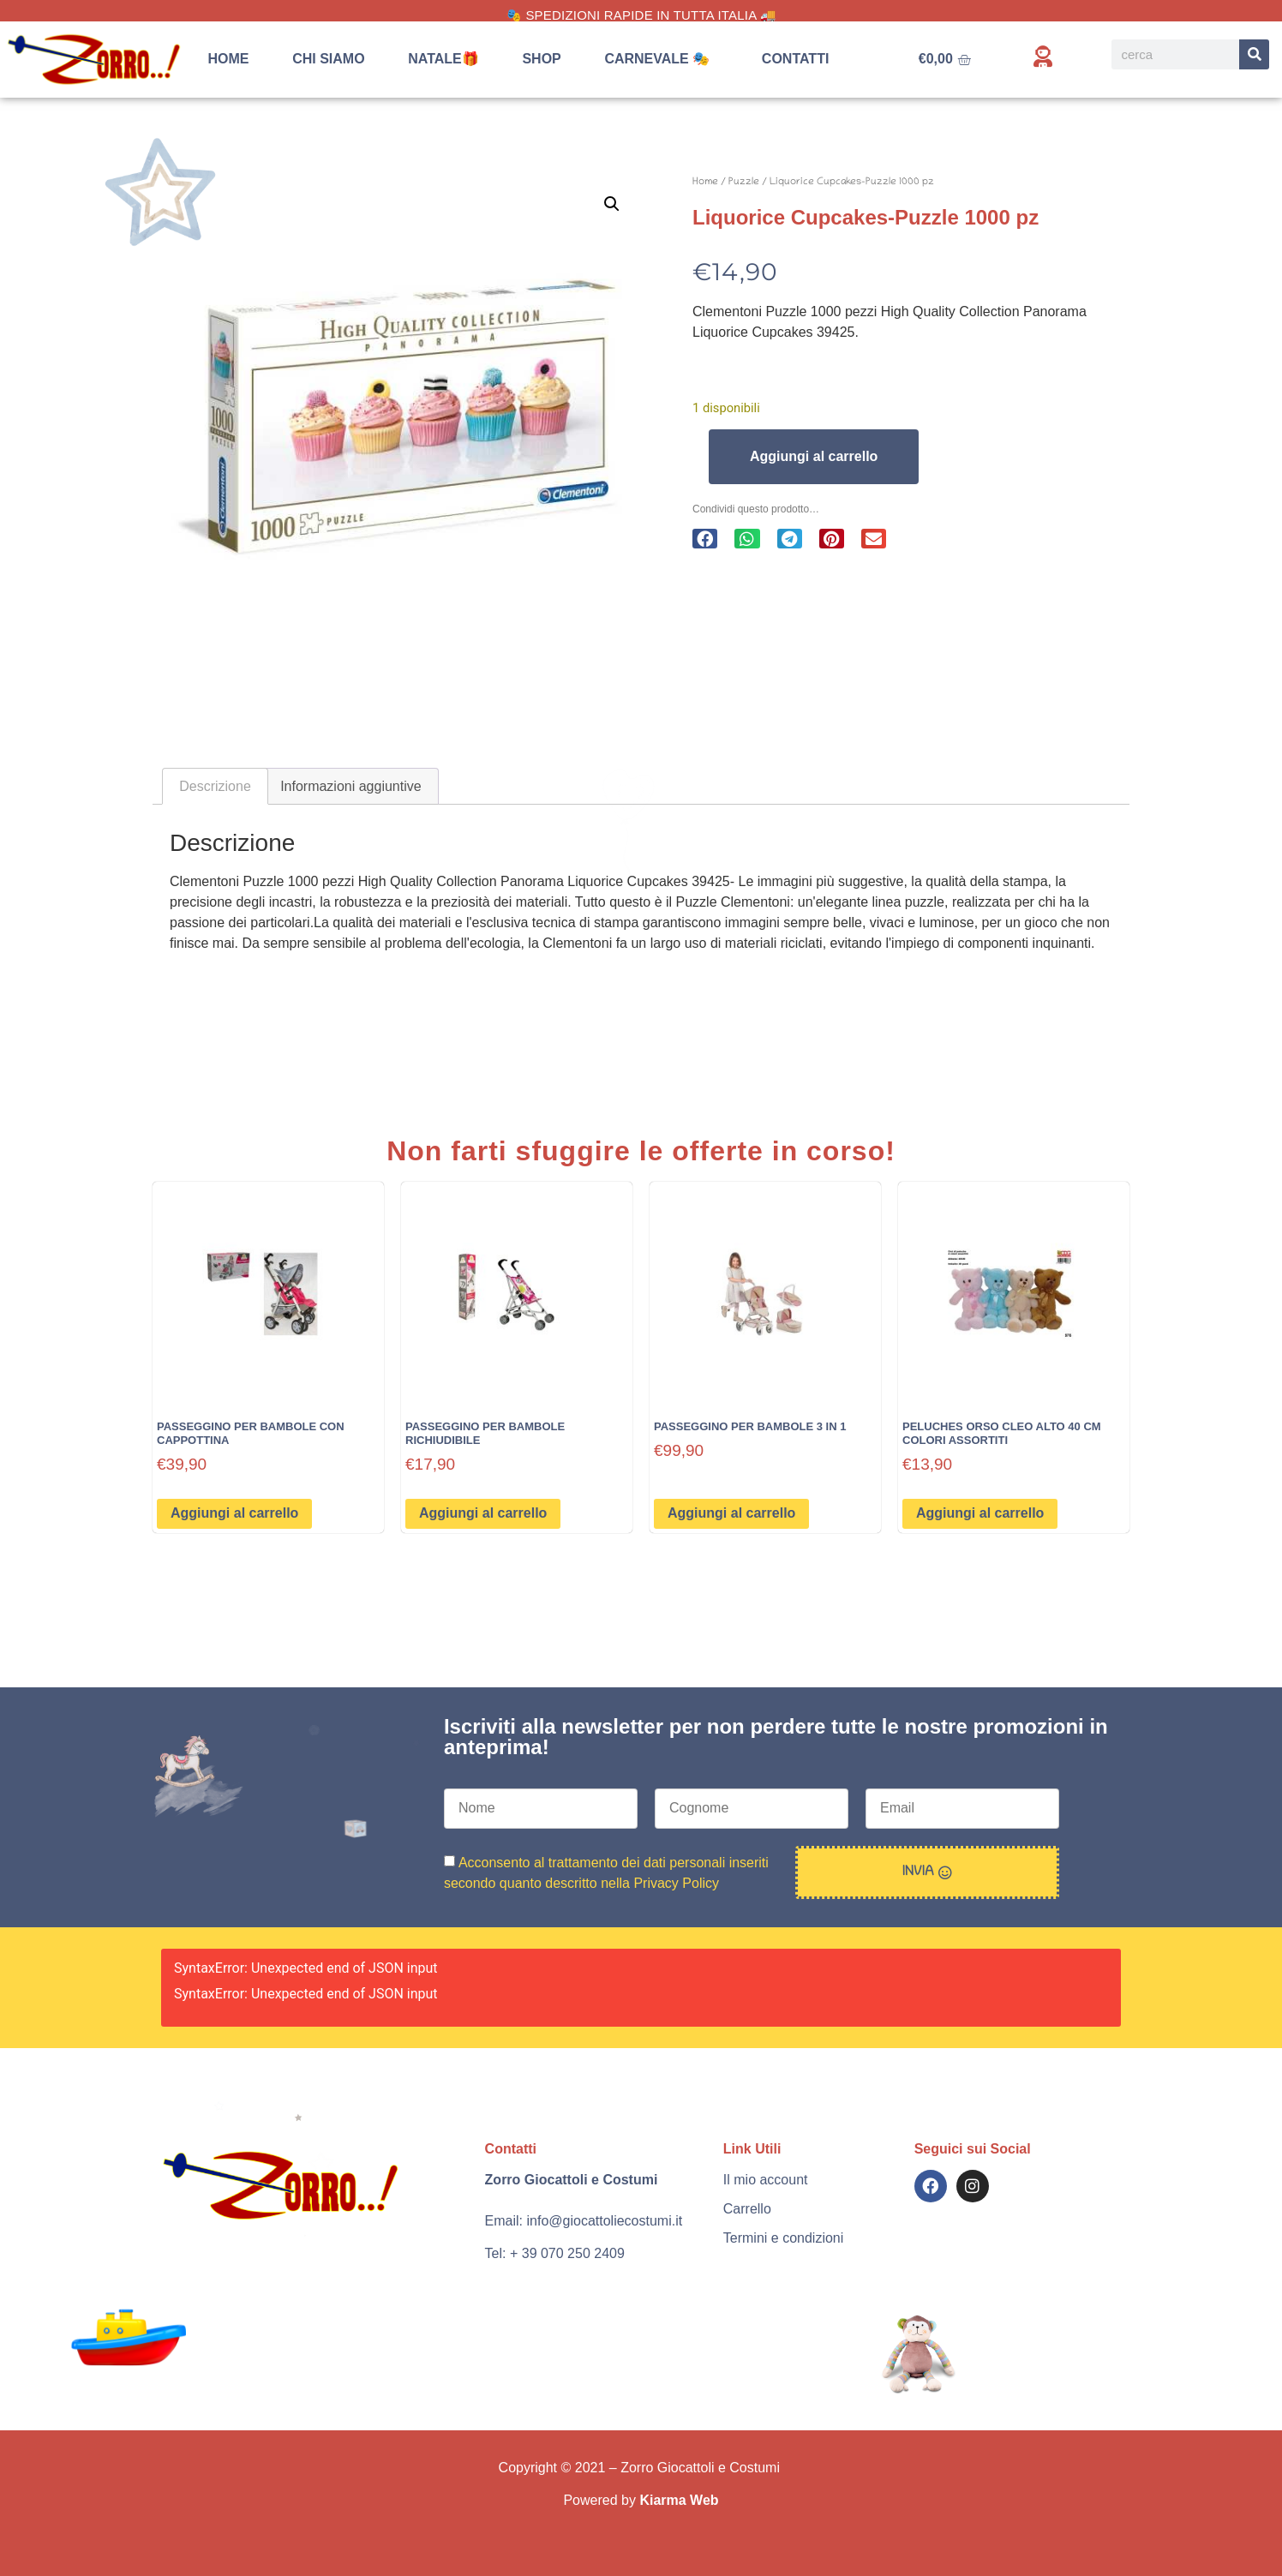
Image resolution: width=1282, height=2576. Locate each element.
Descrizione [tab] (215, 786)
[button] (611, 204)
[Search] (1254, 54)
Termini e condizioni (783, 2238)
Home (228, 58)
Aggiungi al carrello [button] (234, 1513)
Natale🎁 (443, 58)
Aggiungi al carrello (814, 456)
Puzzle (743, 182)
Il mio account (765, 2179)
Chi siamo (328, 58)
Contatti (796, 58)
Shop (541, 58)
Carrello (747, 2209)
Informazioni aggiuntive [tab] (351, 786)
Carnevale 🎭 (661, 59)
